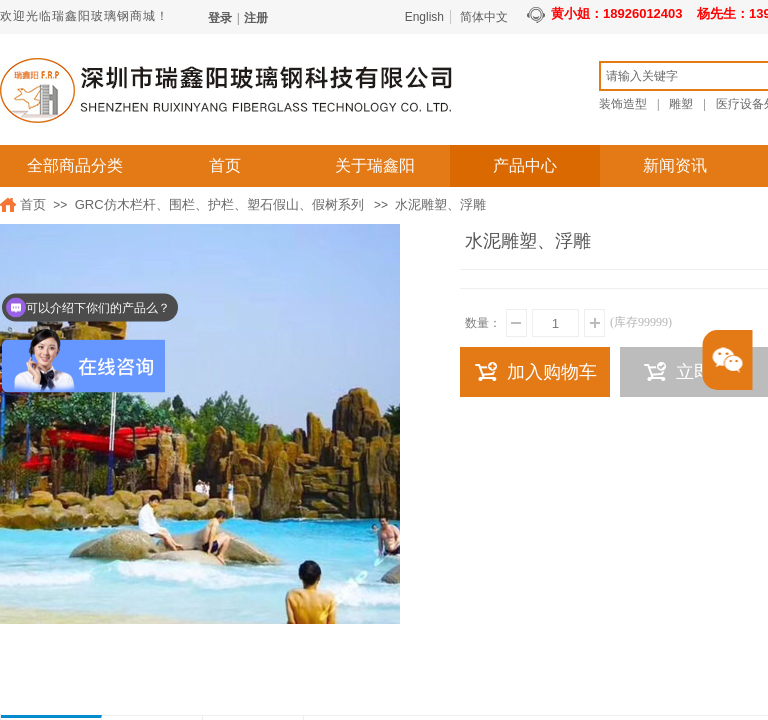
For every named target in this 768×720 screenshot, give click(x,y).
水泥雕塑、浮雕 (440, 204)
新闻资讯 (675, 165)
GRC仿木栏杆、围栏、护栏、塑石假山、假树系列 (219, 204)
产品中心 (525, 165)
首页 (225, 165)
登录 (220, 18)
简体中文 (484, 17)
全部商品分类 (75, 165)
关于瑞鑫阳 (375, 165)
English (424, 17)
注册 (256, 18)
